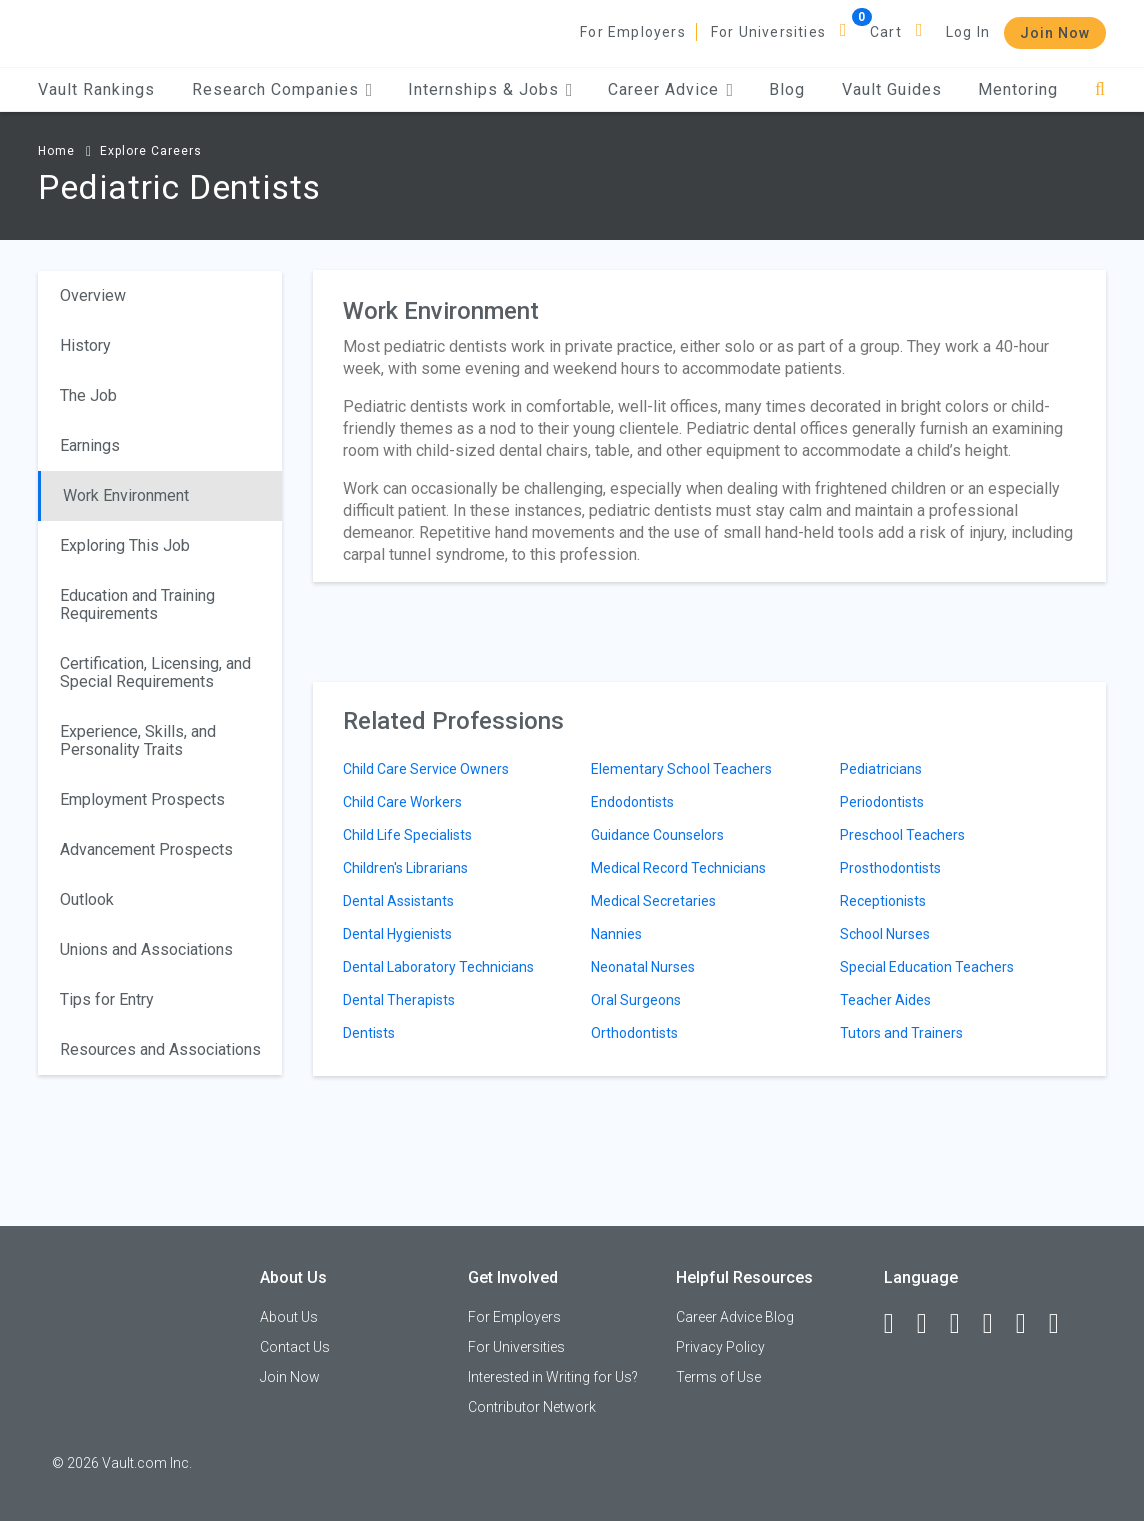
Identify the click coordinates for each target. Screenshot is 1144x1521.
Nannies (616, 934)
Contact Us (295, 1347)
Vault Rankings (96, 89)
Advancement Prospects (146, 849)
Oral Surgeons (636, 1000)
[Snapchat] (1063, 1324)
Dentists (369, 1033)
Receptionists (883, 901)
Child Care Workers (402, 802)
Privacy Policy (720, 1347)
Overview (93, 295)
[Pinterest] (1030, 1324)
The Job (88, 395)
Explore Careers (151, 151)
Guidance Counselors (657, 835)
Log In (968, 32)
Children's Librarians (405, 868)
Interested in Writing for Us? (553, 1377)
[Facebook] (898, 1324)
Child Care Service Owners (426, 769)
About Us (289, 1317)
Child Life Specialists (407, 835)
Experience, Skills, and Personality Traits (138, 740)
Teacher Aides (885, 1000)
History (85, 345)
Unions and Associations (146, 949)
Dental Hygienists (397, 934)
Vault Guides (892, 89)
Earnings (90, 445)
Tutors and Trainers (901, 1033)
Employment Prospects (142, 799)
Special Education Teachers (927, 967)
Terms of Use (718, 1377)
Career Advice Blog (735, 1317)
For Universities (768, 32)
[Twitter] (964, 1324)
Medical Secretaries (653, 901)
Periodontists (882, 802)
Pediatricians (881, 769)
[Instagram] (997, 1324)
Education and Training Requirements (137, 604)
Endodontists (632, 802)
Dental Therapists (399, 1000)
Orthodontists (634, 1033)
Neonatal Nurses (643, 967)
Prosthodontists (890, 868)
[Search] (1100, 89)
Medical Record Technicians (678, 868)
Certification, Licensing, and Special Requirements (155, 672)
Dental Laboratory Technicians (438, 967)
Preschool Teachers (902, 835)
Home (56, 151)
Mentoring (1018, 89)
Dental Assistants (398, 901)
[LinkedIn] (931, 1324)
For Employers (633, 32)
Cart (886, 32)
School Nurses (885, 934)
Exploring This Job (125, 545)
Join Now (1055, 33)
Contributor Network (532, 1407)
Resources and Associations (160, 1049)
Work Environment (126, 495)
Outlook (87, 899)
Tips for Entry (107, 999)
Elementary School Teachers (681, 769)
